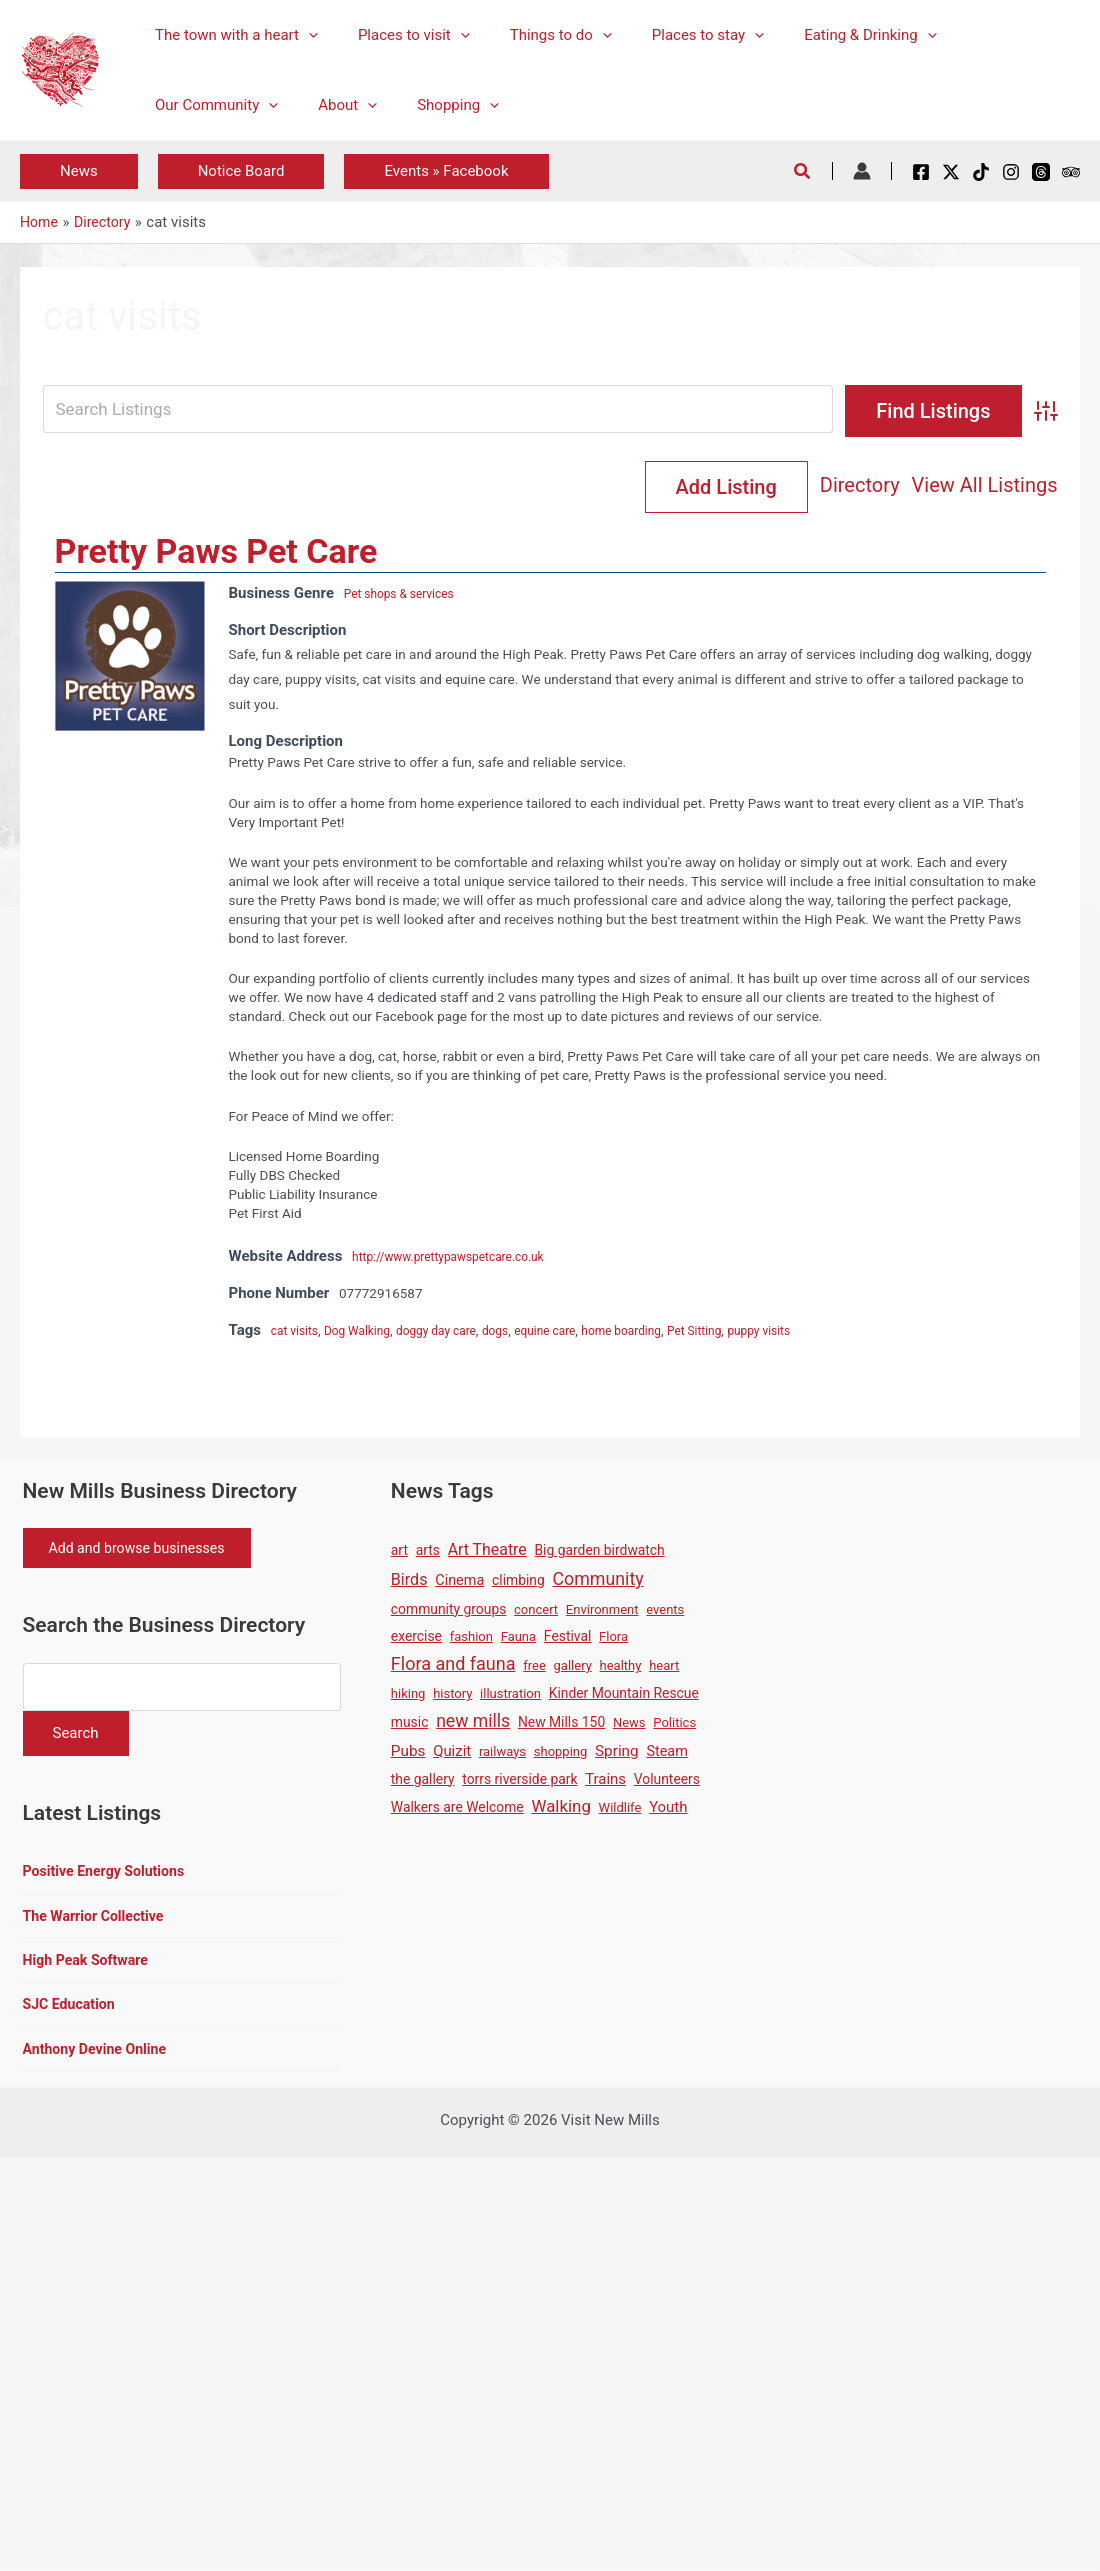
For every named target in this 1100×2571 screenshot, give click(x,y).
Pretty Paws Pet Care (216, 553)
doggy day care (456, 1332)
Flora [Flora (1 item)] (613, 1638)
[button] (303, 35)
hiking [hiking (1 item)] (408, 1695)
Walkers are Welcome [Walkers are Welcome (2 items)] (457, 1809)
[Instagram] (1011, 172)
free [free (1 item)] (534, 1667)
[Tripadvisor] (1071, 172)
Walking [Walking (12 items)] (560, 1808)
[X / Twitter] (951, 172)
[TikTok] (981, 172)
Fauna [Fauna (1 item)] (518, 1638)
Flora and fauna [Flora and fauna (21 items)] (453, 1665)
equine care (579, 1332)
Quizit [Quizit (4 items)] (452, 1753)
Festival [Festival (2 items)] (567, 1638)
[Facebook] (921, 172)
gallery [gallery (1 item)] (573, 1667)
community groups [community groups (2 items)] (448, 1611)
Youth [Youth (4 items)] (668, 1809)
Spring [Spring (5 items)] (617, 1753)
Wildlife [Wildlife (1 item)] (620, 1809)
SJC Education (72, 2016)
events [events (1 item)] (665, 1611)
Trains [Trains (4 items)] (605, 1781)
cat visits (298, 1332)
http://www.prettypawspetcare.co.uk (461, 1258)
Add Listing (975, 487)
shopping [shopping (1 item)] (561, 1753)
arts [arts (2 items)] (428, 1552)
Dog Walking (367, 1332)
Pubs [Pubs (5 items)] (408, 1753)
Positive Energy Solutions (109, 1879)
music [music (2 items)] (410, 1724)
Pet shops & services (406, 595)
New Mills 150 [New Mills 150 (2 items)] (561, 1724)
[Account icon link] (862, 171)
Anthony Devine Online (99, 2062)
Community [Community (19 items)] (598, 1580)
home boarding (665, 1332)
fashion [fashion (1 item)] (471, 1638)
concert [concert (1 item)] (536, 1611)
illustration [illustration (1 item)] (510, 1695)
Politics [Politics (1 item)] (674, 1724)
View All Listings (809, 487)
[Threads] (1041, 172)
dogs (523, 1332)
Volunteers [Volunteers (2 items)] (667, 1781)
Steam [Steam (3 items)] (666, 1753)
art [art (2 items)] (399, 1552)
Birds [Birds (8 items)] (409, 1581)
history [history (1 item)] (452, 1695)
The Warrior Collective (98, 1925)
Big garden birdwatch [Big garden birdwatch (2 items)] (599, 1552)
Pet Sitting (747, 1332)
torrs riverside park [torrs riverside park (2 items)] (519, 1781)
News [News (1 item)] (629, 1724)
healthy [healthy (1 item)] (621, 1667)
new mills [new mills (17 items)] (473, 1723)
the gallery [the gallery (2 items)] (423, 1781)
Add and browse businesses (146, 1552)
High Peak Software (89, 1971)
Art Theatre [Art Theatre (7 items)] (487, 1551)
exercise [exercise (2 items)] (416, 1638)
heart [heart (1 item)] (664, 1667)
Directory (685, 487)
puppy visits (819, 1332)
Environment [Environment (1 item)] (602, 1611)
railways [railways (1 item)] (502, 1753)
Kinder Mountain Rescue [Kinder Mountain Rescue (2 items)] (624, 1695)
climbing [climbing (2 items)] (518, 1582)
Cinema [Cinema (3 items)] (459, 1582)
